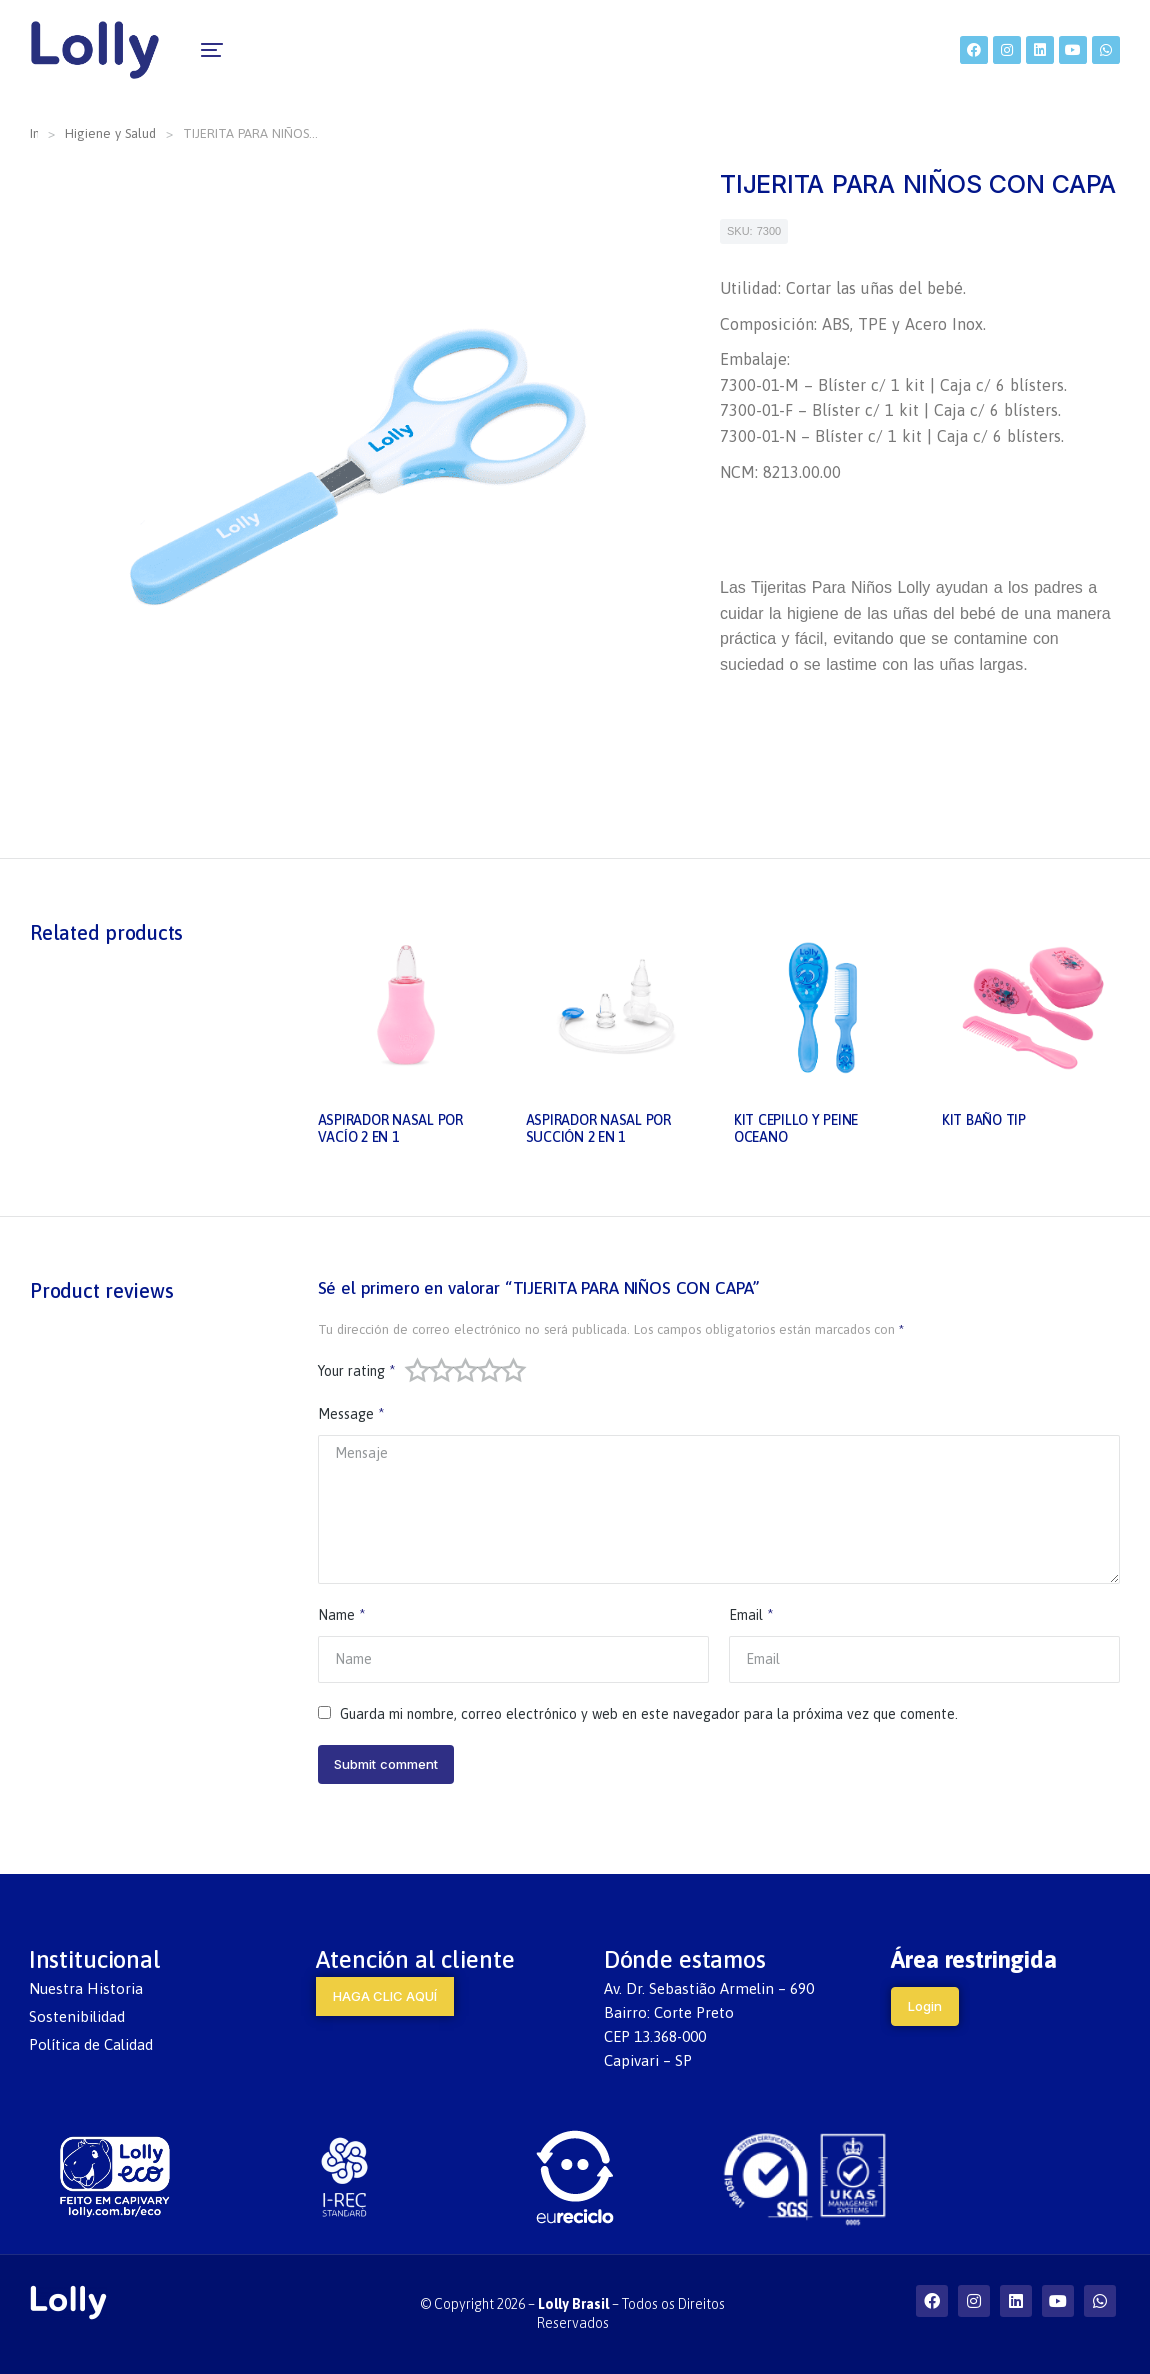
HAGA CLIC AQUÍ (385, 1996)
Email (751, 1615)
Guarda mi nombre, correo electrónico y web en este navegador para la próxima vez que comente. (649, 1714)
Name (341, 1615)
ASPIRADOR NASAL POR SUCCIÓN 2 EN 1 (598, 1128)
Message (351, 1414)
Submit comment (386, 1764)
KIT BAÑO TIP (984, 1120)
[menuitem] (263, 50)
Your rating (356, 1371)
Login (925, 2006)
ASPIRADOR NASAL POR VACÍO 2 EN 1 (390, 1128)
